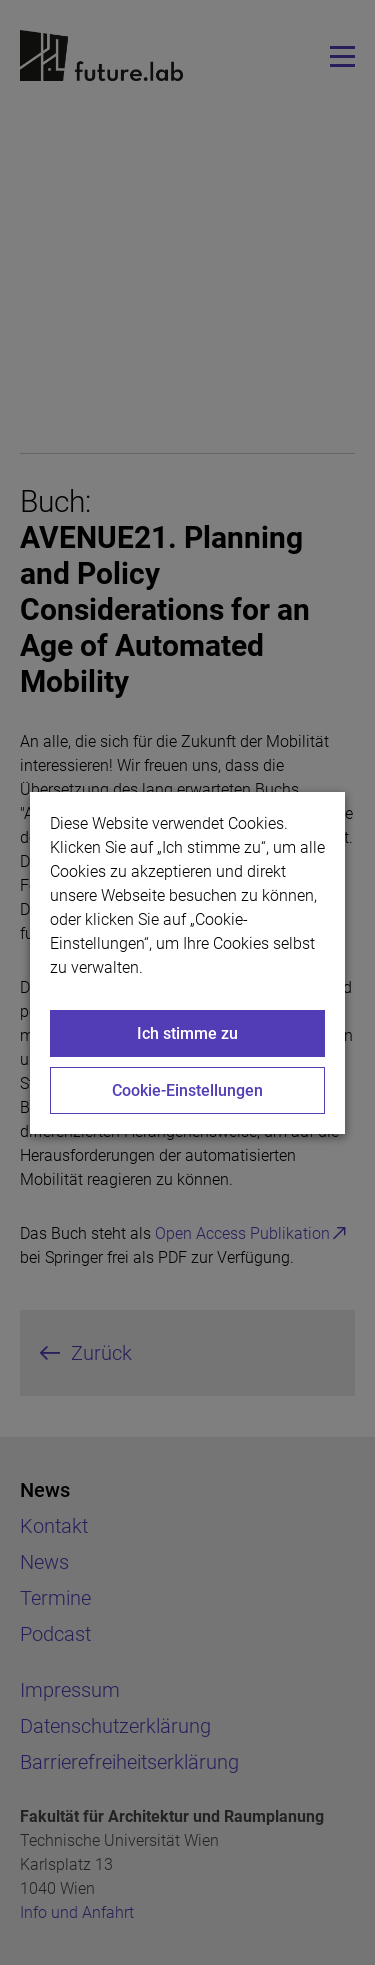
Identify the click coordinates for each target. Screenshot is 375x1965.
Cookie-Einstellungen (187, 1090)
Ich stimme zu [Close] (187, 1033)
